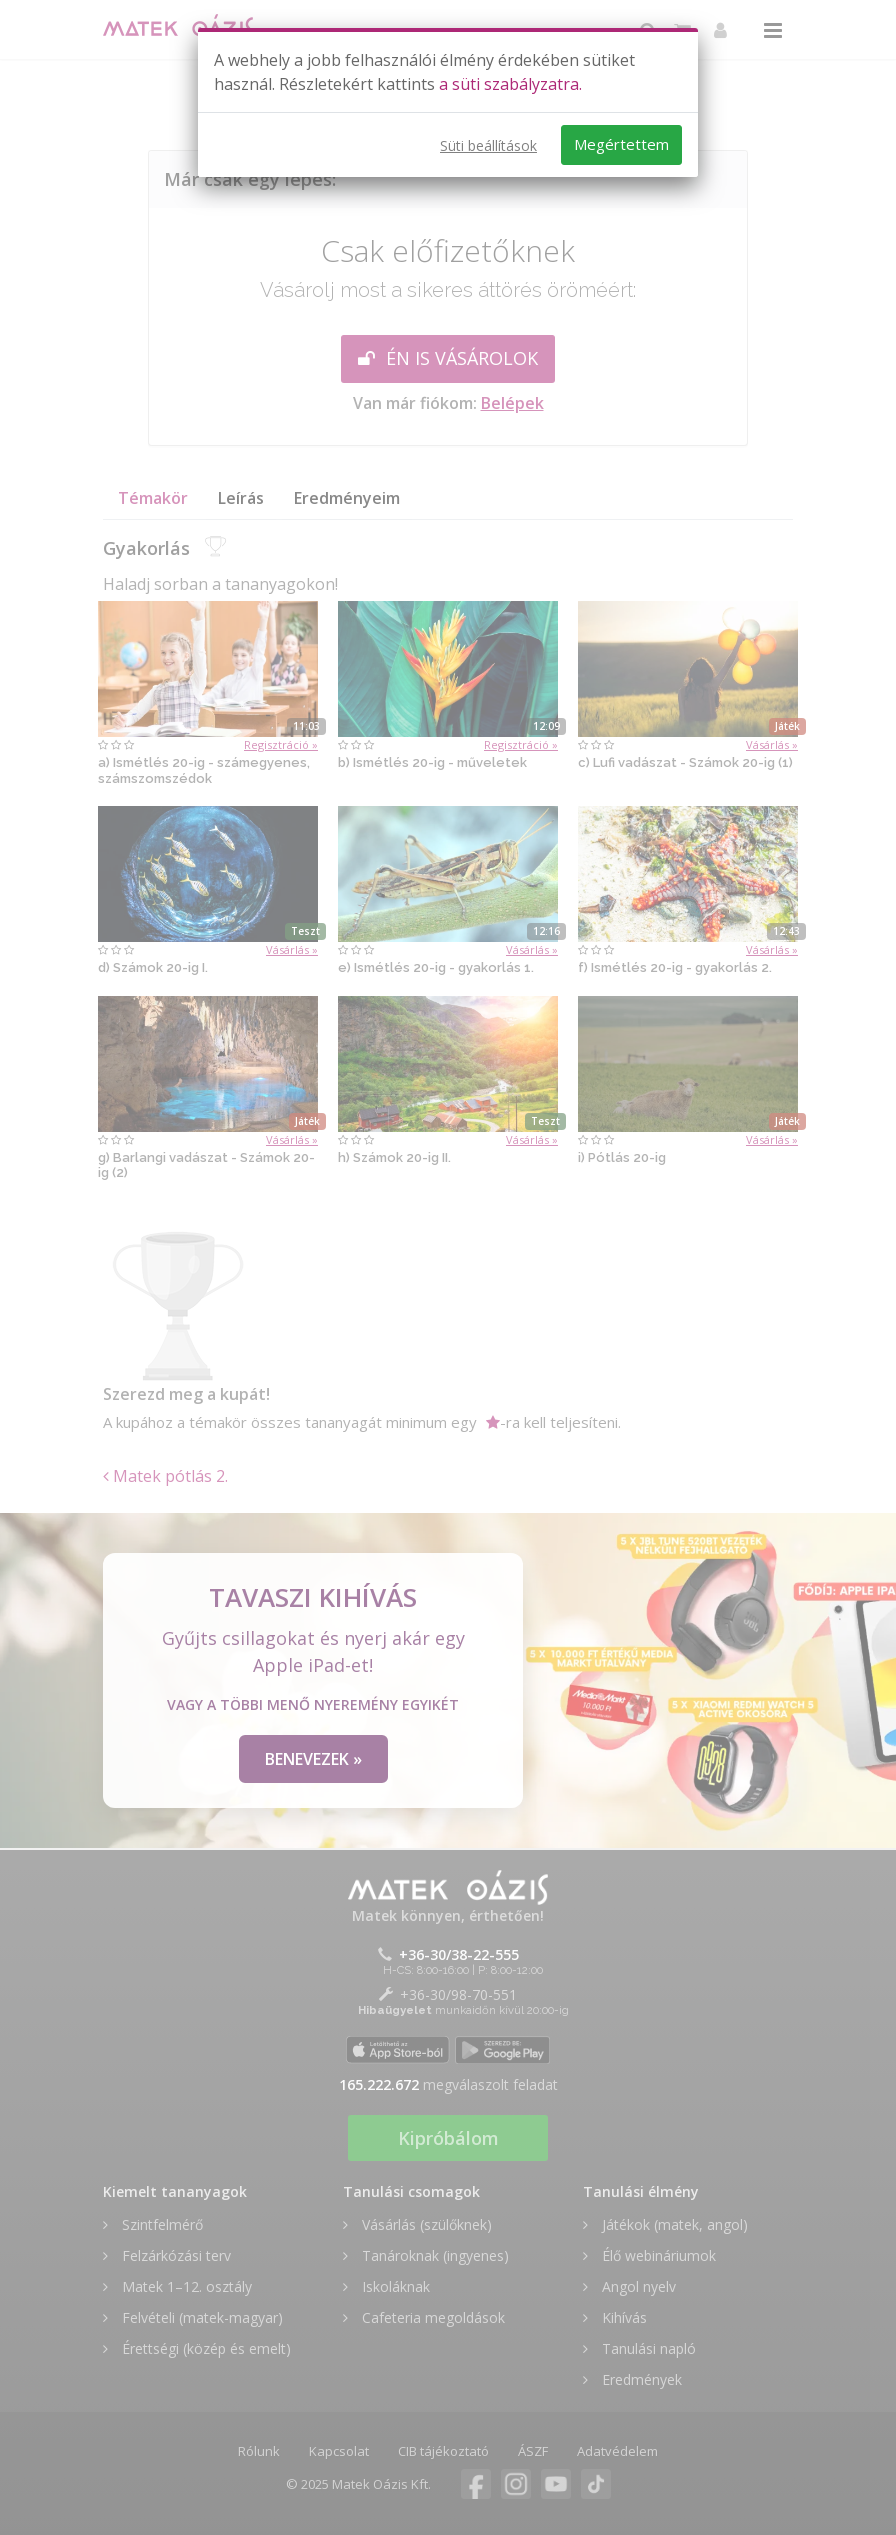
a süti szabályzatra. (510, 84)
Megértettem (621, 144)
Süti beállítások (488, 145)
